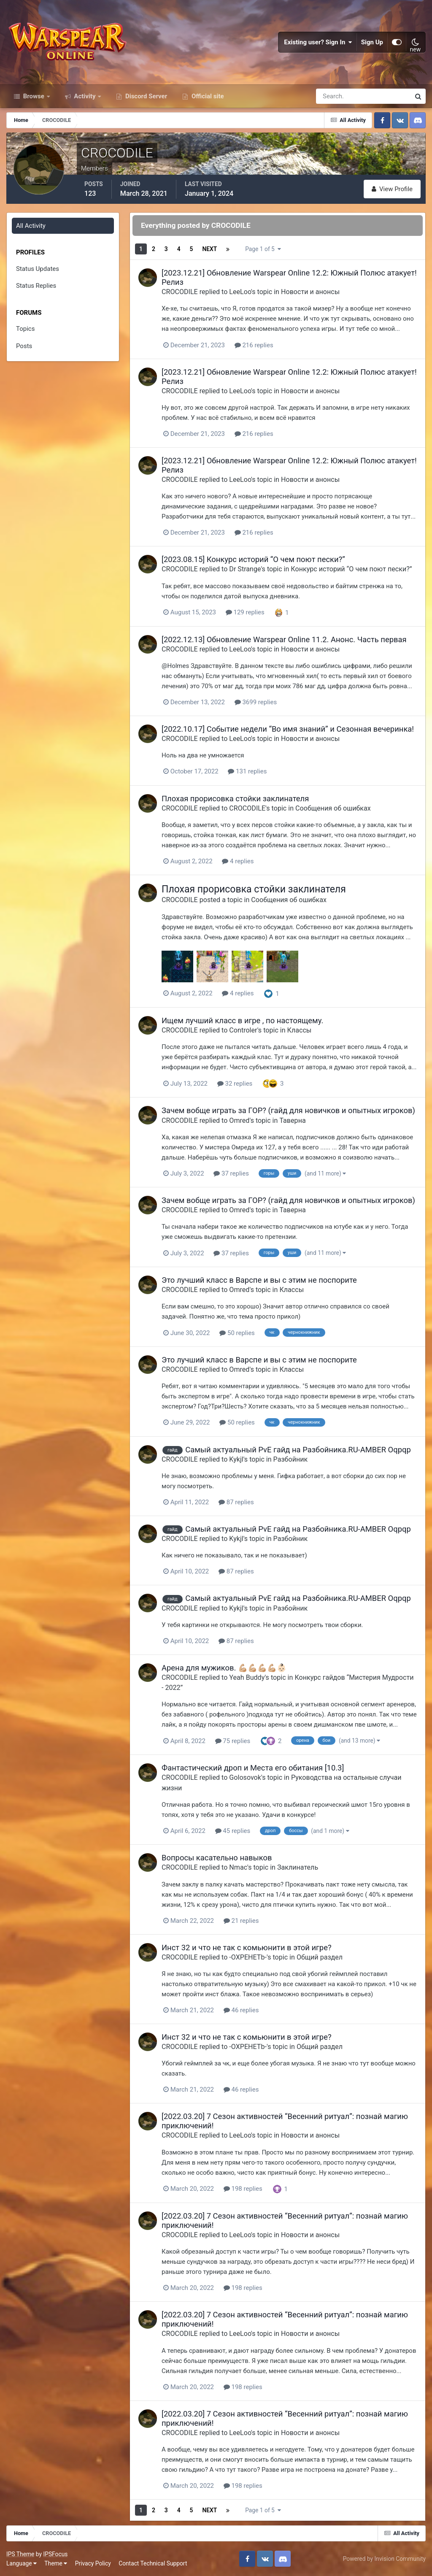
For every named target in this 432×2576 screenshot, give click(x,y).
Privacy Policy (93, 2563)
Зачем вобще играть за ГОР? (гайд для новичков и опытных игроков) (288, 1110)
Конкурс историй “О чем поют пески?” (351, 569)
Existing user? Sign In (318, 42)
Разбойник (290, 1459)
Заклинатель (297, 1867)
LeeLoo (240, 292)
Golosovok (245, 1777)
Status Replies (36, 285)
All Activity (31, 226)
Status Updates (37, 269)
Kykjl (236, 1459)
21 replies (241, 1921)
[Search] (334, 96)
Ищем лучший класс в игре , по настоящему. (242, 1020)
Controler (243, 1030)
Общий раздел (320, 1957)
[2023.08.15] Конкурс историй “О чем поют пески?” (253, 559)
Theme (55, 2563)
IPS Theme (20, 2554)
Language (21, 2563)
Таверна (292, 1120)
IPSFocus (55, 2554)
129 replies (245, 612)
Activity (85, 96)
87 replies (236, 1502)
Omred (239, 1120)
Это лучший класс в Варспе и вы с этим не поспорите (259, 1280)
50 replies (237, 1333)
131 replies (247, 771)
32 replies (235, 1083)
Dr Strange (245, 569)
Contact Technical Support (153, 2563)
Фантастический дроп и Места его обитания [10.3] (253, 1767)
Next (209, 249)
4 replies (238, 861)
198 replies (243, 2188)
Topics (25, 328)
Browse (34, 96)
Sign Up (372, 42)
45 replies (233, 1831)
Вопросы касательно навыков (217, 1857)
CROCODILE (180, 292)
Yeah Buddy (247, 1677)
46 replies (241, 2010)
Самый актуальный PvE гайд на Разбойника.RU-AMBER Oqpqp (298, 1449)
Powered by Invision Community (384, 2558)
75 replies (233, 1741)
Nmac (238, 1867)
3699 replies (256, 702)
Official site (207, 96)
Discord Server (145, 96)
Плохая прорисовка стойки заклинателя (235, 798)
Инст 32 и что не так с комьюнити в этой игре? (247, 1947)
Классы (299, 1030)
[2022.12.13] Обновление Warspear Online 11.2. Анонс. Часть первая (284, 639)
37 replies (231, 1173)
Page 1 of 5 (263, 249)
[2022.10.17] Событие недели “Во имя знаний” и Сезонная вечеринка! (288, 728)
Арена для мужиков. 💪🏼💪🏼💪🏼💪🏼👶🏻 (224, 1667)
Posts (24, 346)
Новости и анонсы (310, 292)
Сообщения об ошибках (333, 808)
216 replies (254, 345)
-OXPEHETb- (248, 1957)
